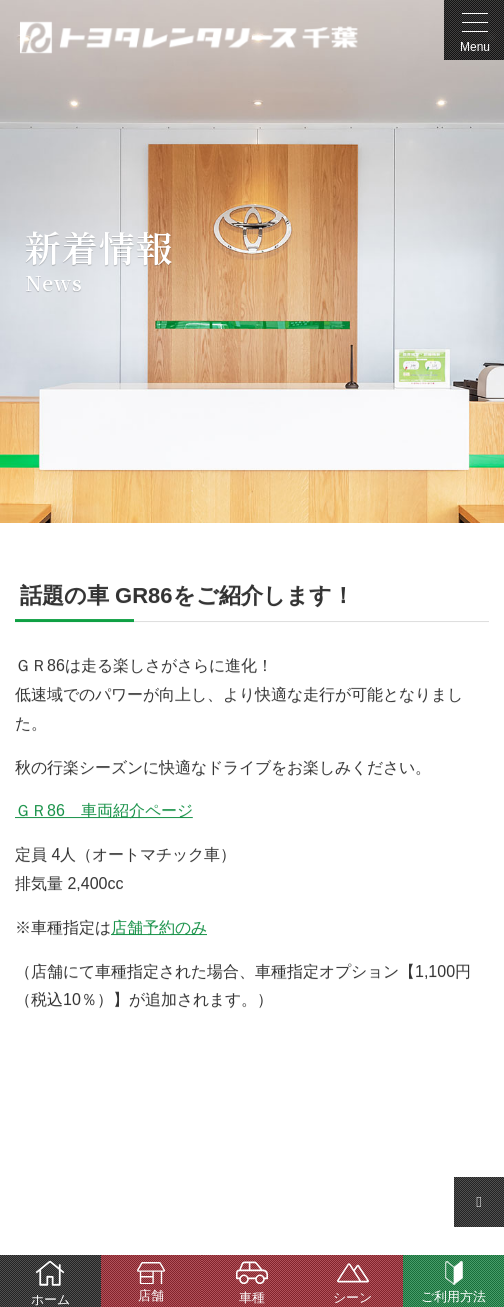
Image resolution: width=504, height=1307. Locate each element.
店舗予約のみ (159, 927)
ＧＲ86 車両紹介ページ (104, 810)
